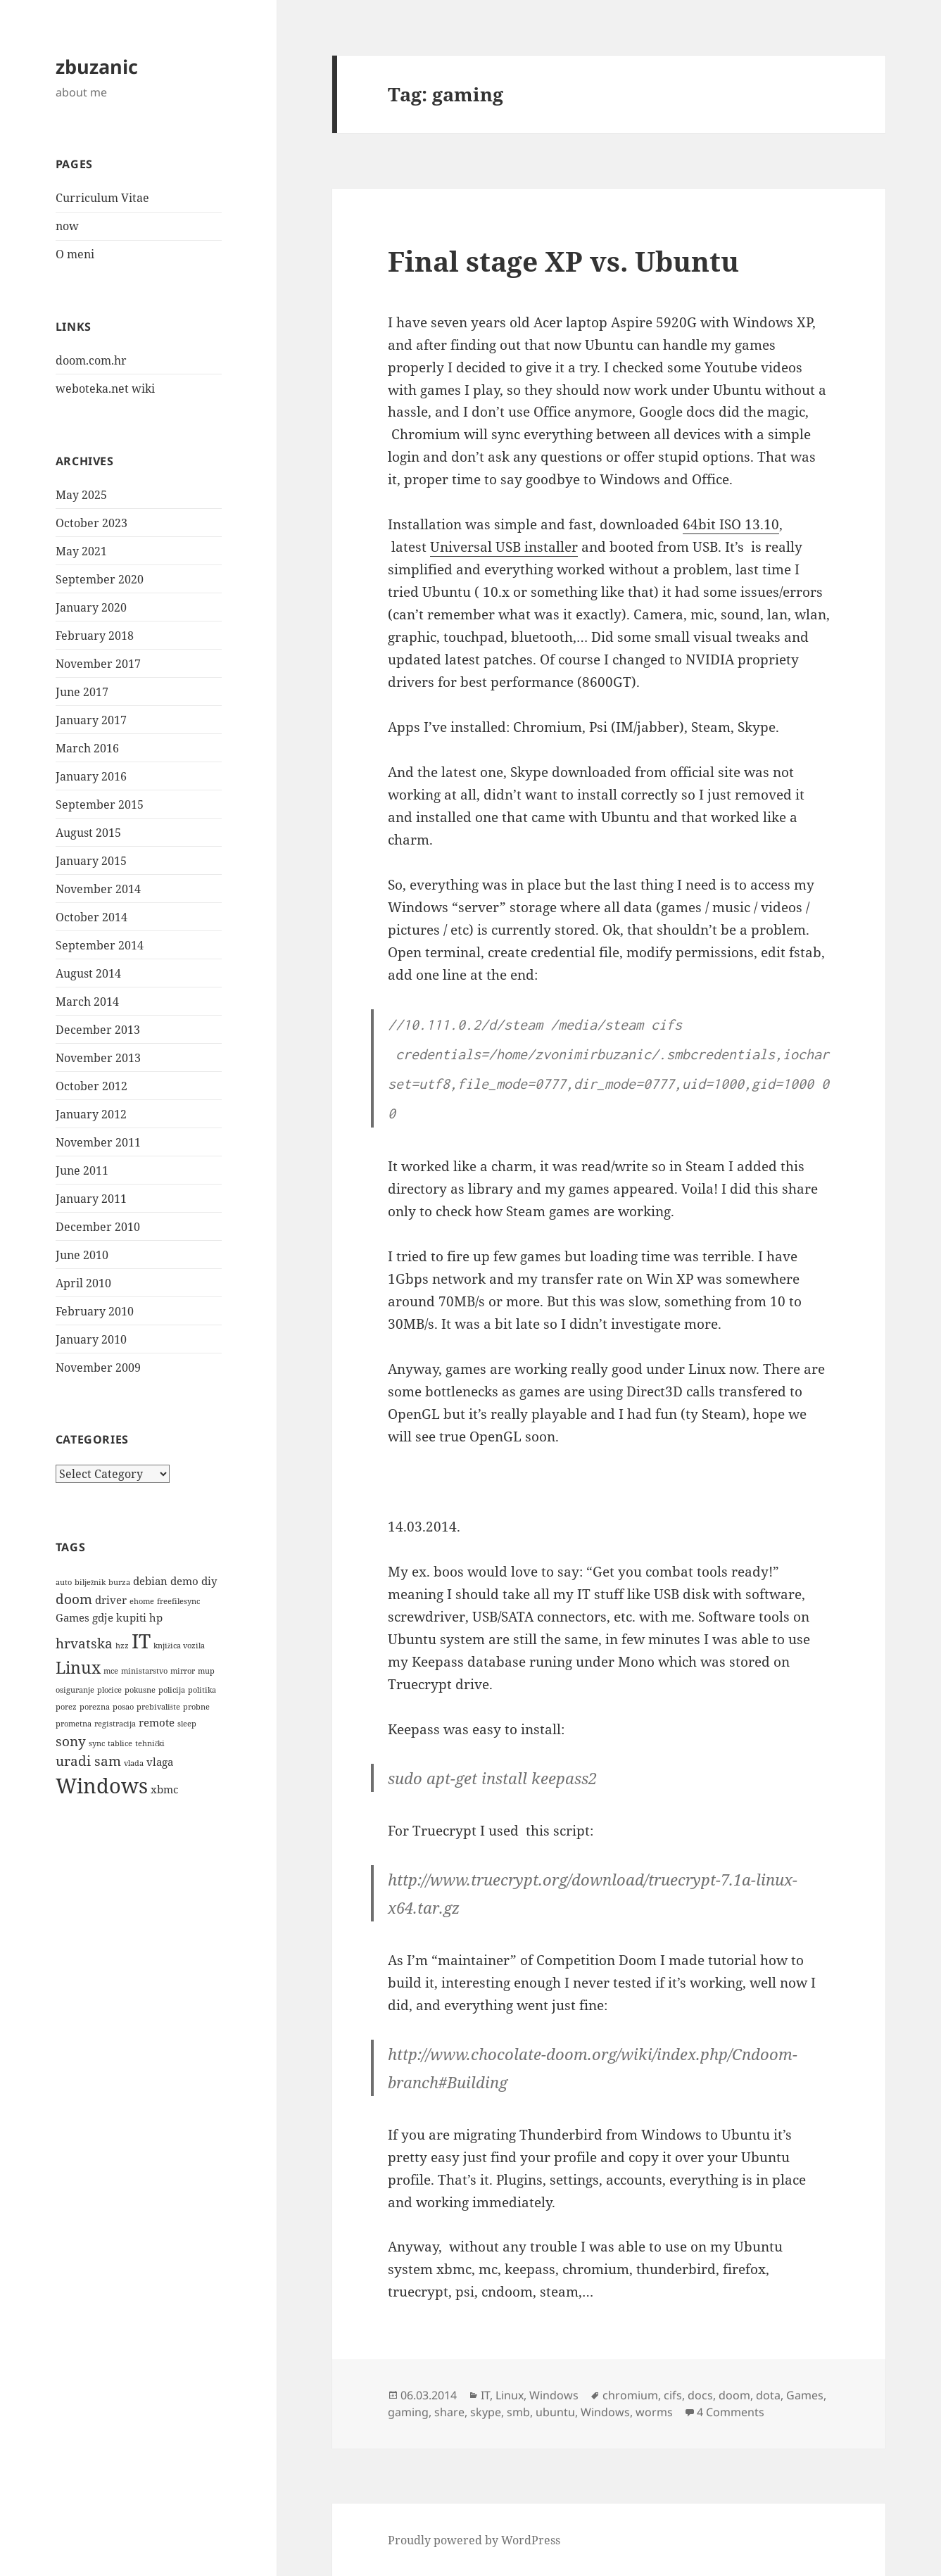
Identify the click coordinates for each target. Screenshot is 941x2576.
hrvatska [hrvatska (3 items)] (84, 1643)
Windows (554, 2395)
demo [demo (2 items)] (184, 1581)
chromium (630, 2395)
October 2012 (91, 1086)
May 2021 (81, 551)
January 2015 (91, 861)
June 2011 (82, 1170)
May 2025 (81, 495)
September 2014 (100, 945)
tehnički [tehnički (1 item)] (150, 1743)
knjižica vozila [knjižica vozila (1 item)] (179, 1645)
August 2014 (88, 973)
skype (485, 2412)
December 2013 (98, 1029)
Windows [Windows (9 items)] (102, 1786)
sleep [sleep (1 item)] (186, 1724)
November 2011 (98, 1142)
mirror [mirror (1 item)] (182, 1671)
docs (700, 2395)
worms (654, 2412)
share (449, 2412)
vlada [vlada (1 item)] (134, 1763)
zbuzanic (97, 66)
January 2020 (91, 607)
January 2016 (91, 776)
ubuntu (555, 2412)
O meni (75, 254)
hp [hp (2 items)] (156, 1617)
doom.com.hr (91, 360)
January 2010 (91, 1339)
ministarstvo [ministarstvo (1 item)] (144, 1671)
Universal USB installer (504, 547)
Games (804, 2395)
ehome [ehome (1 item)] (142, 1601)
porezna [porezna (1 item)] (95, 1707)
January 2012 (91, 1114)
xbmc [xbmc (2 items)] (164, 1789)
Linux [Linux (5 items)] (78, 1667)
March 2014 (87, 1001)
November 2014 (98, 889)
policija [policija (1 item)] (171, 1690)
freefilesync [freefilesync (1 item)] (178, 1601)
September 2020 (100, 579)
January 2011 (91, 1198)
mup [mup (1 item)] (206, 1671)
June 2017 (82, 692)
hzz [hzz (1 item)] (122, 1645)
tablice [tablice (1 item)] (120, 1743)
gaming (408, 2412)
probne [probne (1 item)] (196, 1707)
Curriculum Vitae (102, 198)
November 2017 (98, 663)
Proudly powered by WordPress (474, 2540)
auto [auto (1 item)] (64, 1582)
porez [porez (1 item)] (66, 1707)
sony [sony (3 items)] (71, 1741)
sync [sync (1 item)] (97, 1743)
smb (518, 2412)
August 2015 (88, 832)
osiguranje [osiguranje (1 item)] (75, 1690)
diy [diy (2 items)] (209, 1581)
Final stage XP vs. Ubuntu (563, 260)
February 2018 (95, 635)
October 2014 (91, 917)
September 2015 (100, 804)
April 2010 (83, 1283)
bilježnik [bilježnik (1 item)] (90, 1582)
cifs (673, 2395)
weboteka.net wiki (105, 388)
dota (768, 2395)
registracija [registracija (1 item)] (115, 1724)
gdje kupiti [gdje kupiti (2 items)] (119, 1617)
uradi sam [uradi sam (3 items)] (88, 1760)
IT (485, 2395)
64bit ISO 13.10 (731, 524)
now (67, 226)
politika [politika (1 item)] (202, 1690)
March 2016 (87, 748)
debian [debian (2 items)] (150, 1581)
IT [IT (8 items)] (141, 1640)
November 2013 (98, 1058)
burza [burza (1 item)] (119, 1582)
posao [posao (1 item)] (123, 1707)
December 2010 (98, 1227)
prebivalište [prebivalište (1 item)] (158, 1707)
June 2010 (82, 1255)
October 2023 (91, 523)
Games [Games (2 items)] (72, 1617)
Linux (509, 2395)
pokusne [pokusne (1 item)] (140, 1690)
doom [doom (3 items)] (74, 1599)
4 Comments (730, 2412)
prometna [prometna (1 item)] (73, 1724)
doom (734, 2395)
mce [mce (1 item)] (110, 1671)
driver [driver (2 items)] (111, 1600)
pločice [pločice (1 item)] (109, 1690)
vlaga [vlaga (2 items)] (159, 1761)
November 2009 (98, 1367)
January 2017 (91, 720)
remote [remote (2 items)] (157, 1722)
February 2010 (95, 1311)
